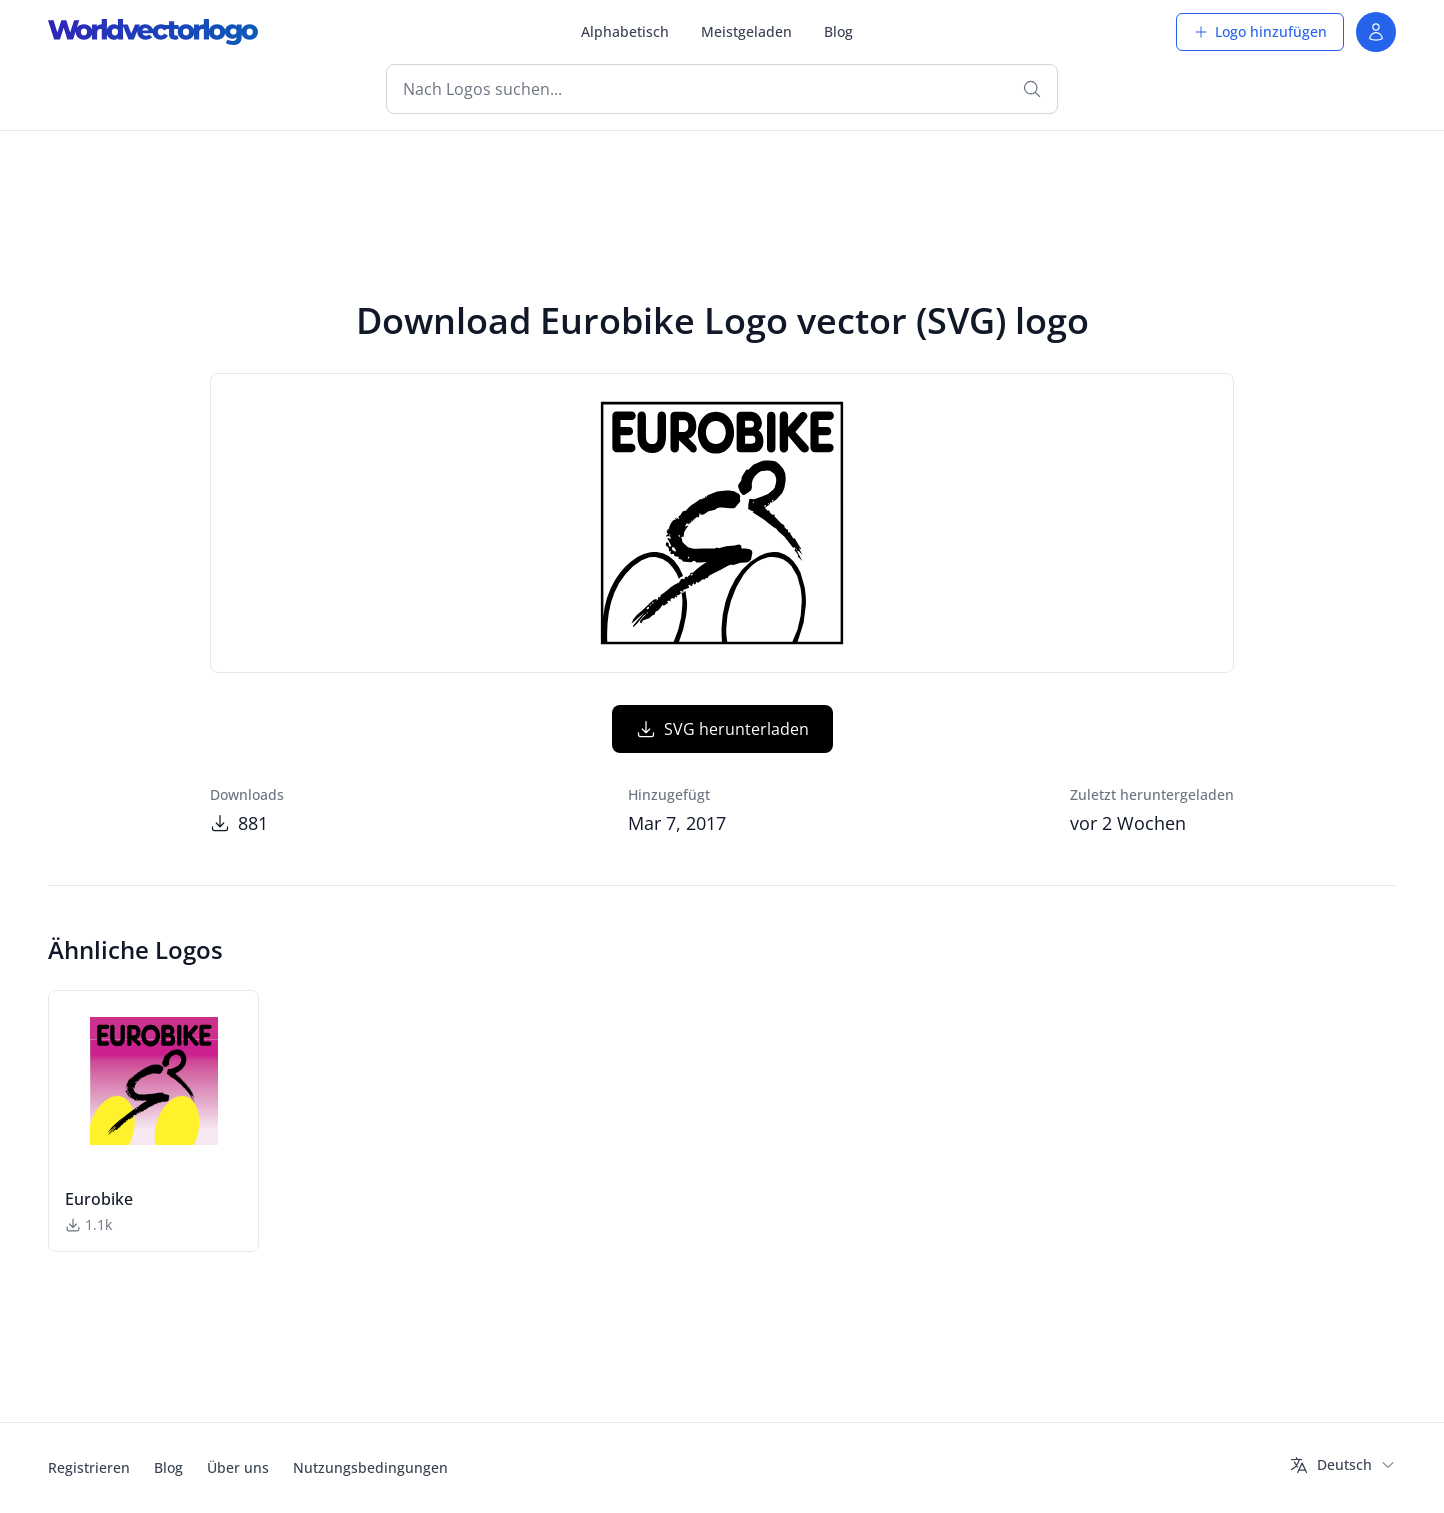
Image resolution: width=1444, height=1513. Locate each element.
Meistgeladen (746, 31)
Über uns (238, 1467)
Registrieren (89, 1467)
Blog (838, 31)
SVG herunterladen (722, 729)
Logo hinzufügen (1260, 31)
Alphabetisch (625, 31)
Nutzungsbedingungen (370, 1467)
